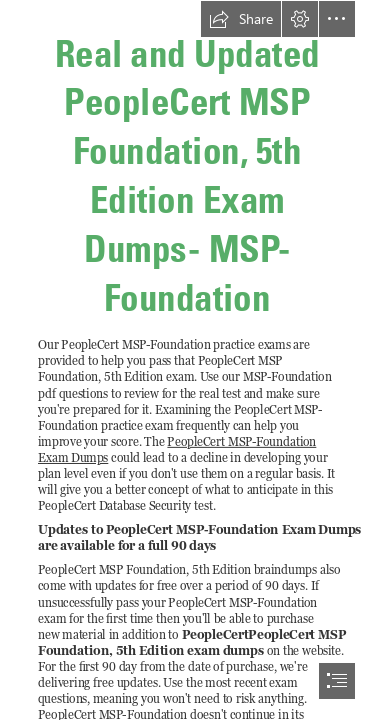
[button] (241, 19)
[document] (187, 360)
